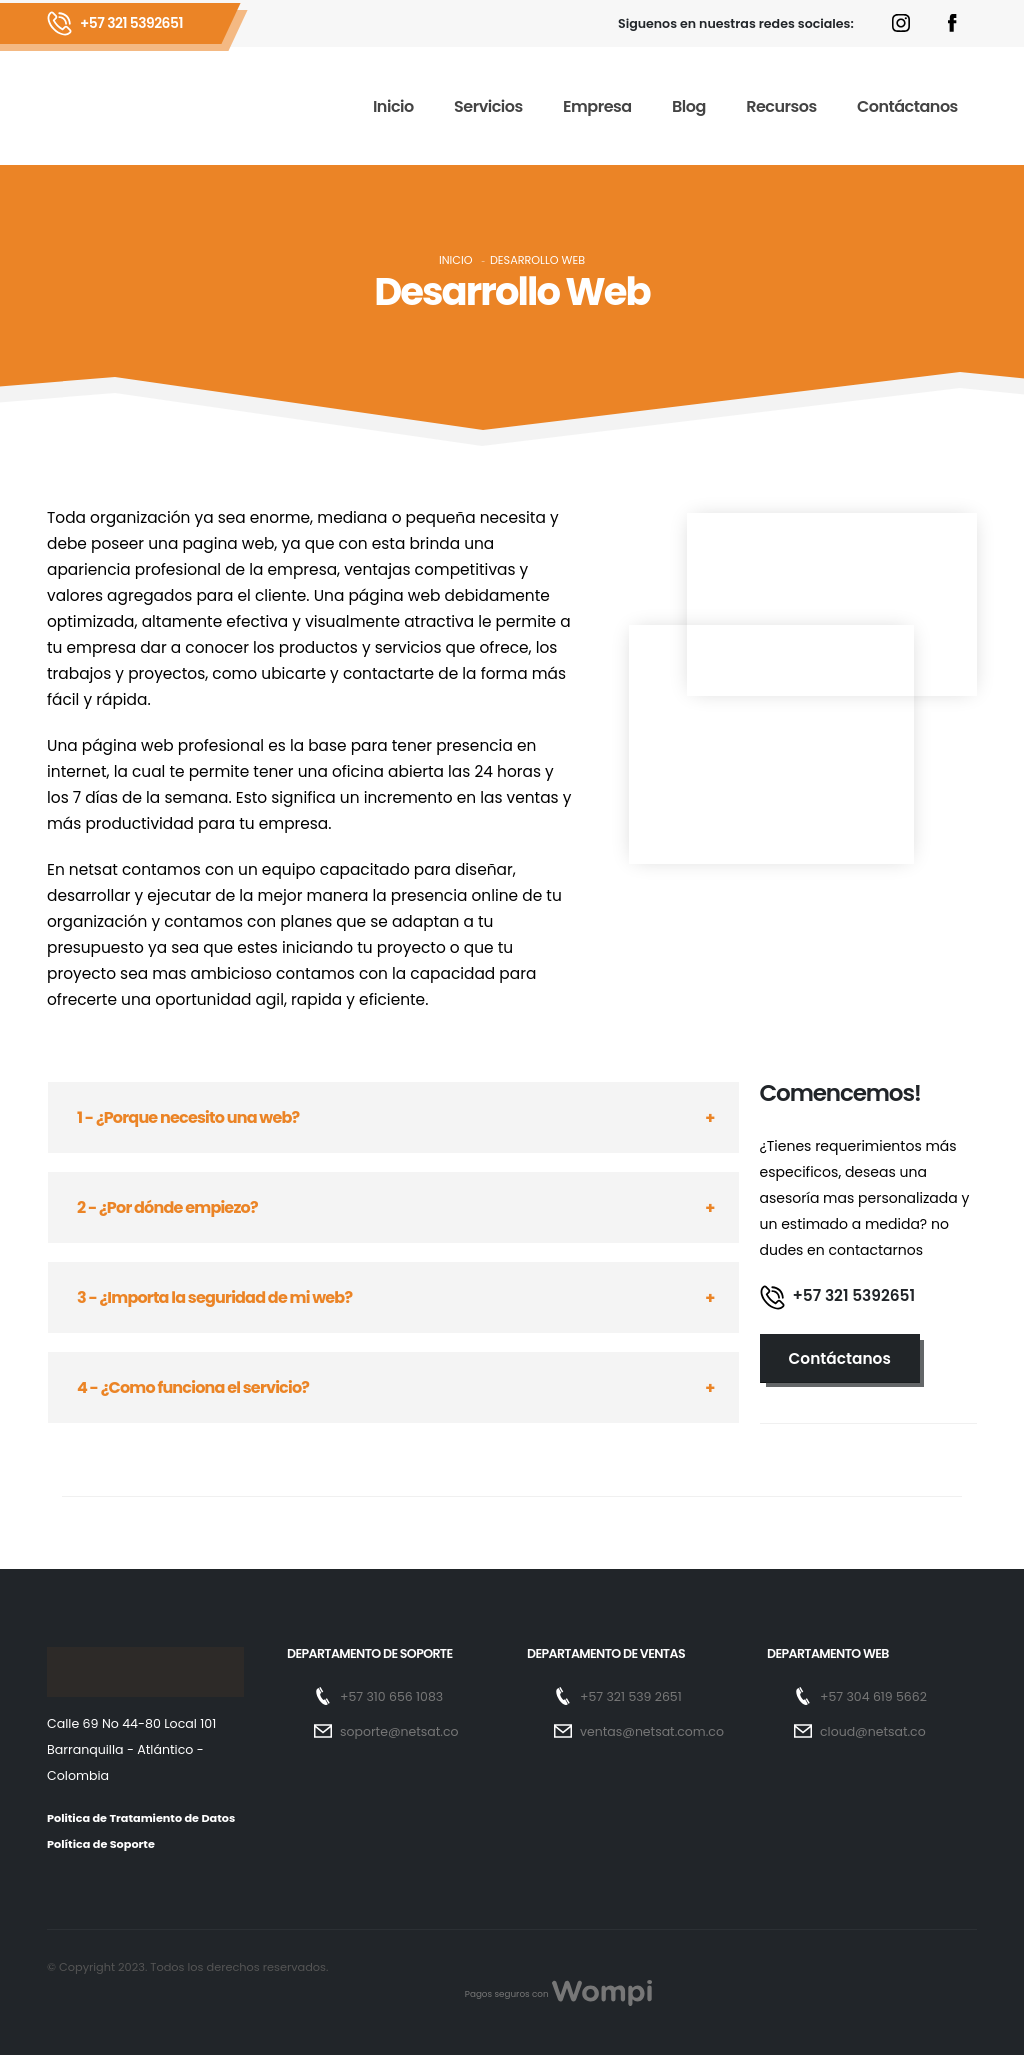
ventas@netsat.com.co (652, 1731)
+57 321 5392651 (131, 23)
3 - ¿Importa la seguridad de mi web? (214, 1297)
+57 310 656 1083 (392, 1696)
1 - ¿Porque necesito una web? (188, 1117)
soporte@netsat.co (400, 1731)
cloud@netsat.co (873, 1731)
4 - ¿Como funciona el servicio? (193, 1387)
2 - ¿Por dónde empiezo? (167, 1207)
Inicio (456, 260)
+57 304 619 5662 (874, 1696)
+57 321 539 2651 (631, 1696)
